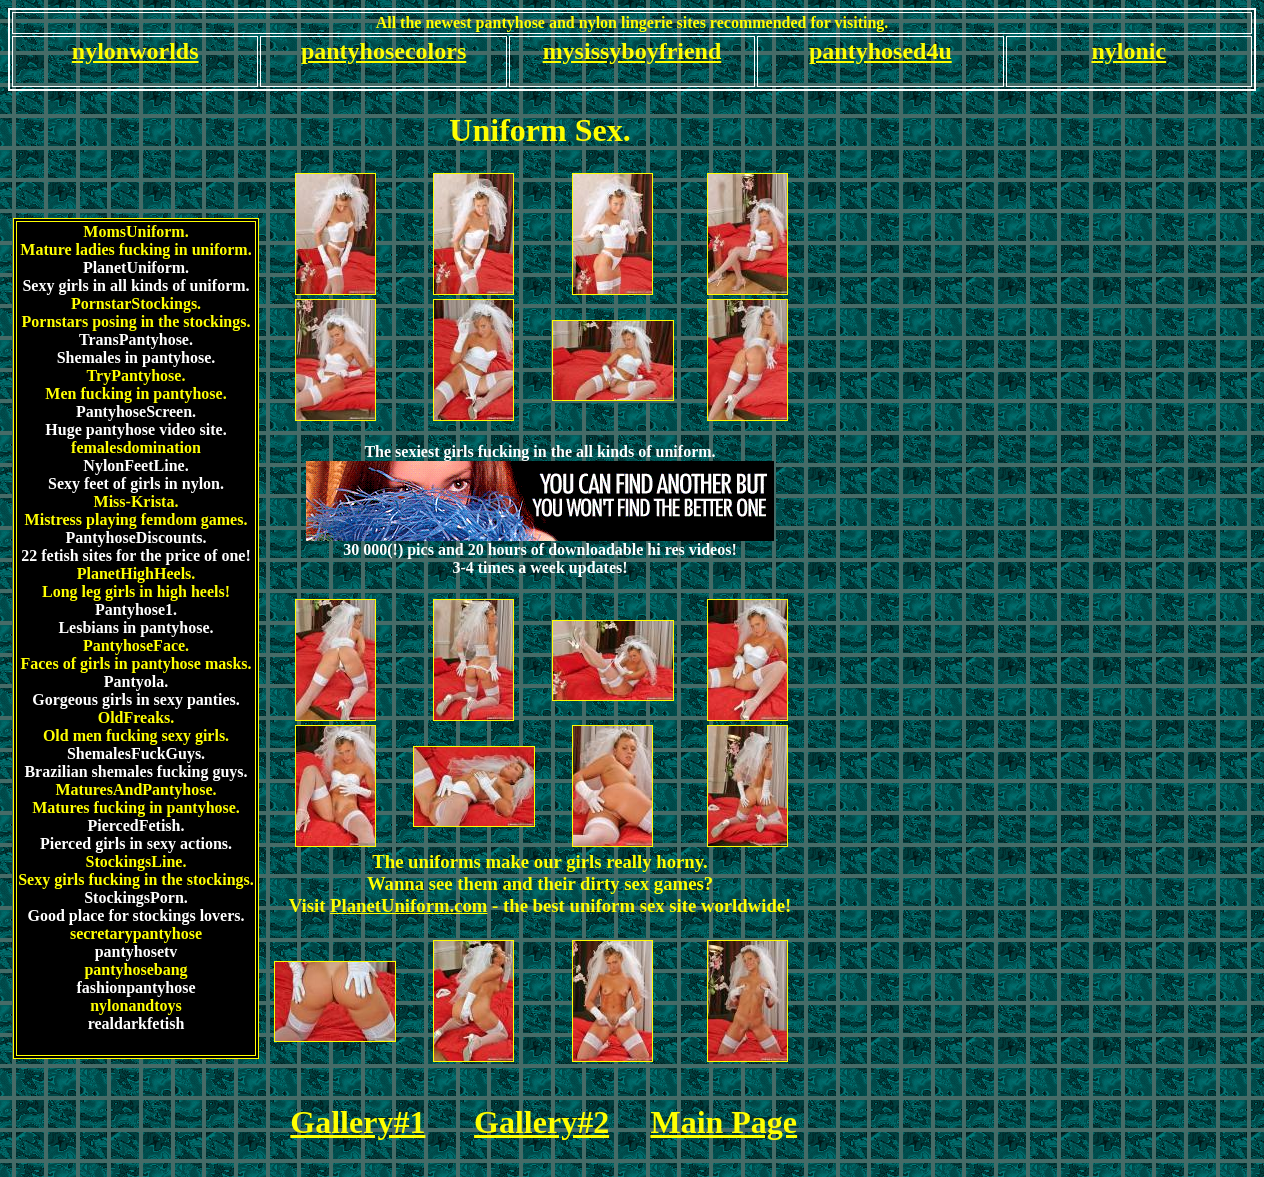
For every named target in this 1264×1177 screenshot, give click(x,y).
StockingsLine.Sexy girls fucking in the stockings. (136, 870)
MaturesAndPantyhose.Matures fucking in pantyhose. (136, 798)
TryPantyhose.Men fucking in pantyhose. (135, 384)
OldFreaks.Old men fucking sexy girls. (136, 726)
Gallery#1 (357, 1122)
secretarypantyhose (136, 933)
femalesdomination (136, 447)
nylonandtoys (136, 1005)
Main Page (723, 1122)
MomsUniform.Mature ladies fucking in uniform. (135, 240)
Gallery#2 (541, 1122)
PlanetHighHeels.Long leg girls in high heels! (136, 582)
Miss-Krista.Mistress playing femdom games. (136, 510)
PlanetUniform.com (408, 905)
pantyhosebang (135, 969)
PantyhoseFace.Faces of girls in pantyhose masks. (135, 654)
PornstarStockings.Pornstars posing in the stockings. (136, 312)
